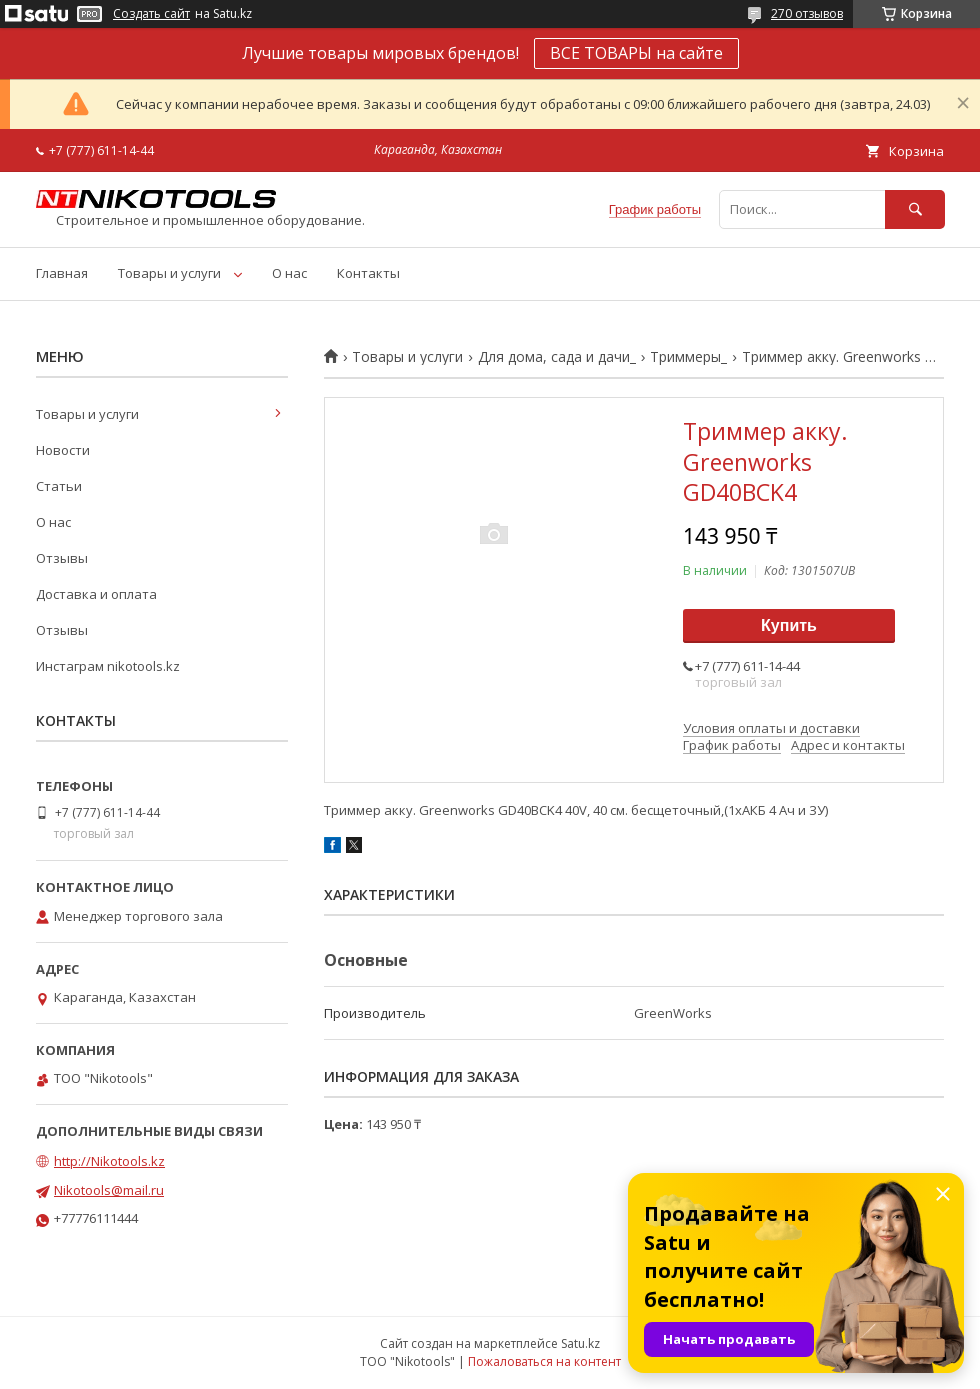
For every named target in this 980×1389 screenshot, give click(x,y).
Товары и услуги (169, 273)
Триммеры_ (688, 357)
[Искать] (915, 209)
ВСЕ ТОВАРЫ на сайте (636, 53)
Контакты (368, 273)
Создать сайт (151, 14)
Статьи (59, 486)
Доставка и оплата (96, 594)
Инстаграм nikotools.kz (108, 666)
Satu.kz (580, 1343)
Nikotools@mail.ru (109, 1190)
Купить (789, 625)
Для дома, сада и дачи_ (557, 357)
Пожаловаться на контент (544, 1361)
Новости (63, 450)
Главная (62, 273)
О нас (289, 273)
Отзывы (62, 558)
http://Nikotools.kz (109, 1161)
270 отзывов (807, 13)
